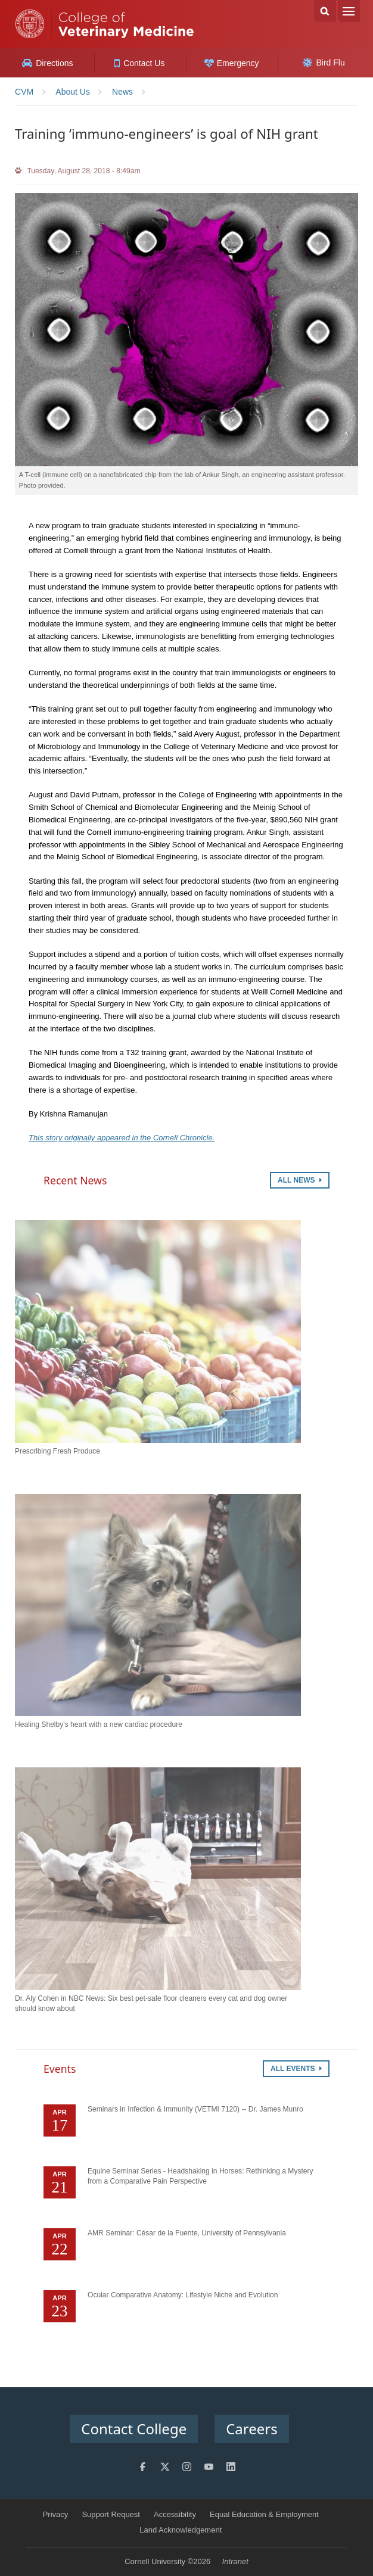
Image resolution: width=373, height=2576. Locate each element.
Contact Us (139, 63)
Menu (349, 11)
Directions (47, 63)
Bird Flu (323, 62)
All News (300, 1180)
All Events (296, 2068)
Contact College (133, 2428)
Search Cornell (325, 11)
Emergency (231, 63)
